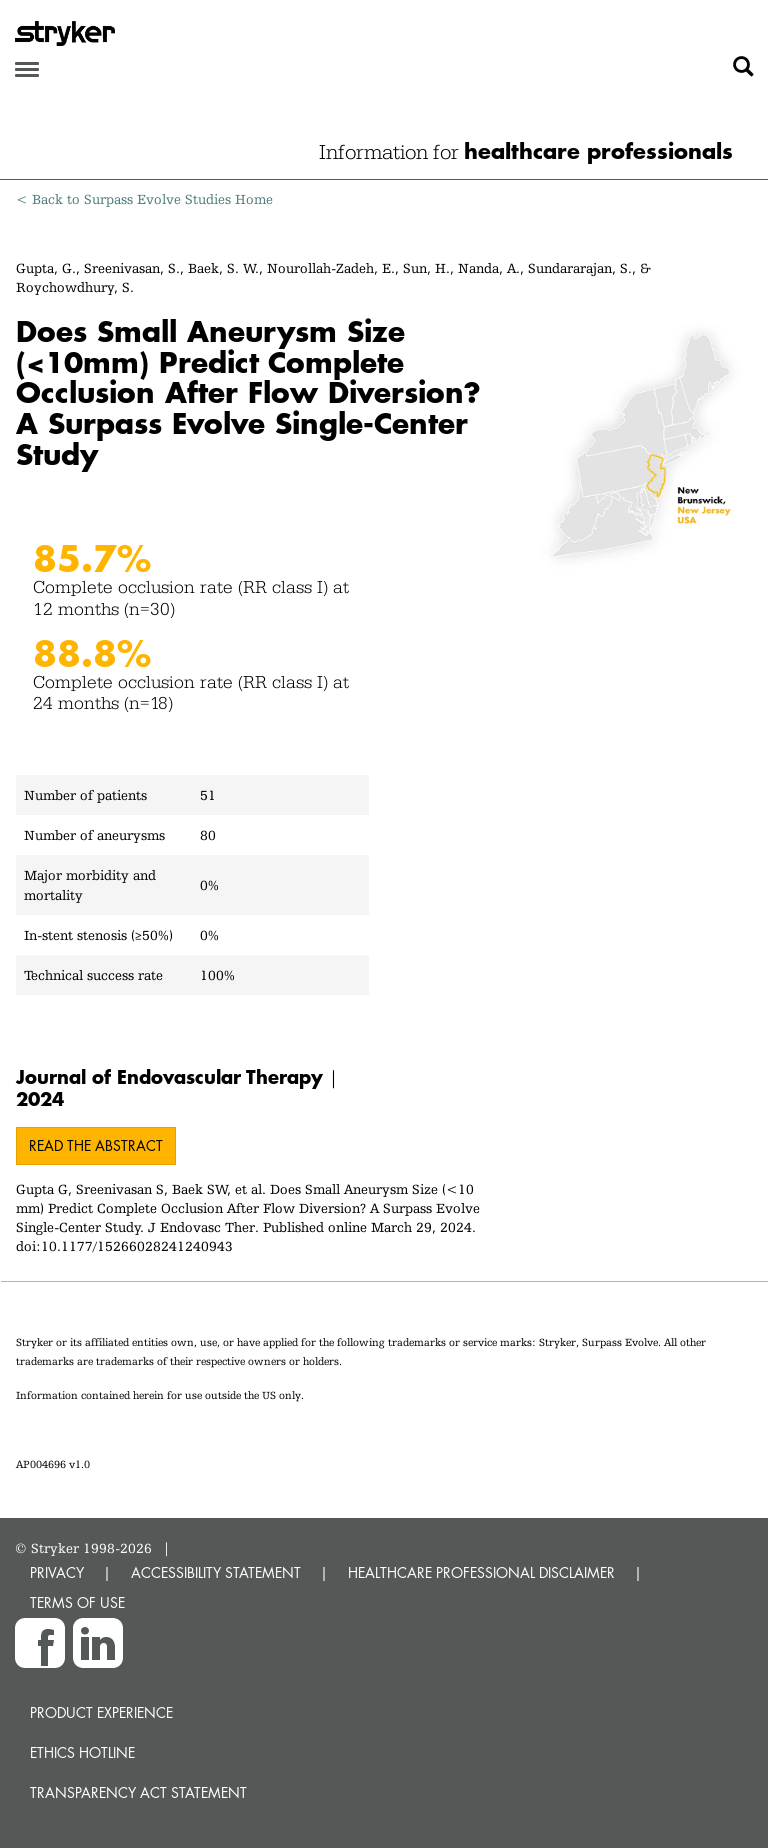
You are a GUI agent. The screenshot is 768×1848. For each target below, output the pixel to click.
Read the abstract (96, 1145)
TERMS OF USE (77, 1602)
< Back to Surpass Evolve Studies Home (144, 199)
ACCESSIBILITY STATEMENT (216, 1572)
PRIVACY (57, 1572)
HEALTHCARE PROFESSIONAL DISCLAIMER (481, 1572)
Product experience (101, 1712)
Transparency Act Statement (138, 1792)
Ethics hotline (82, 1752)
